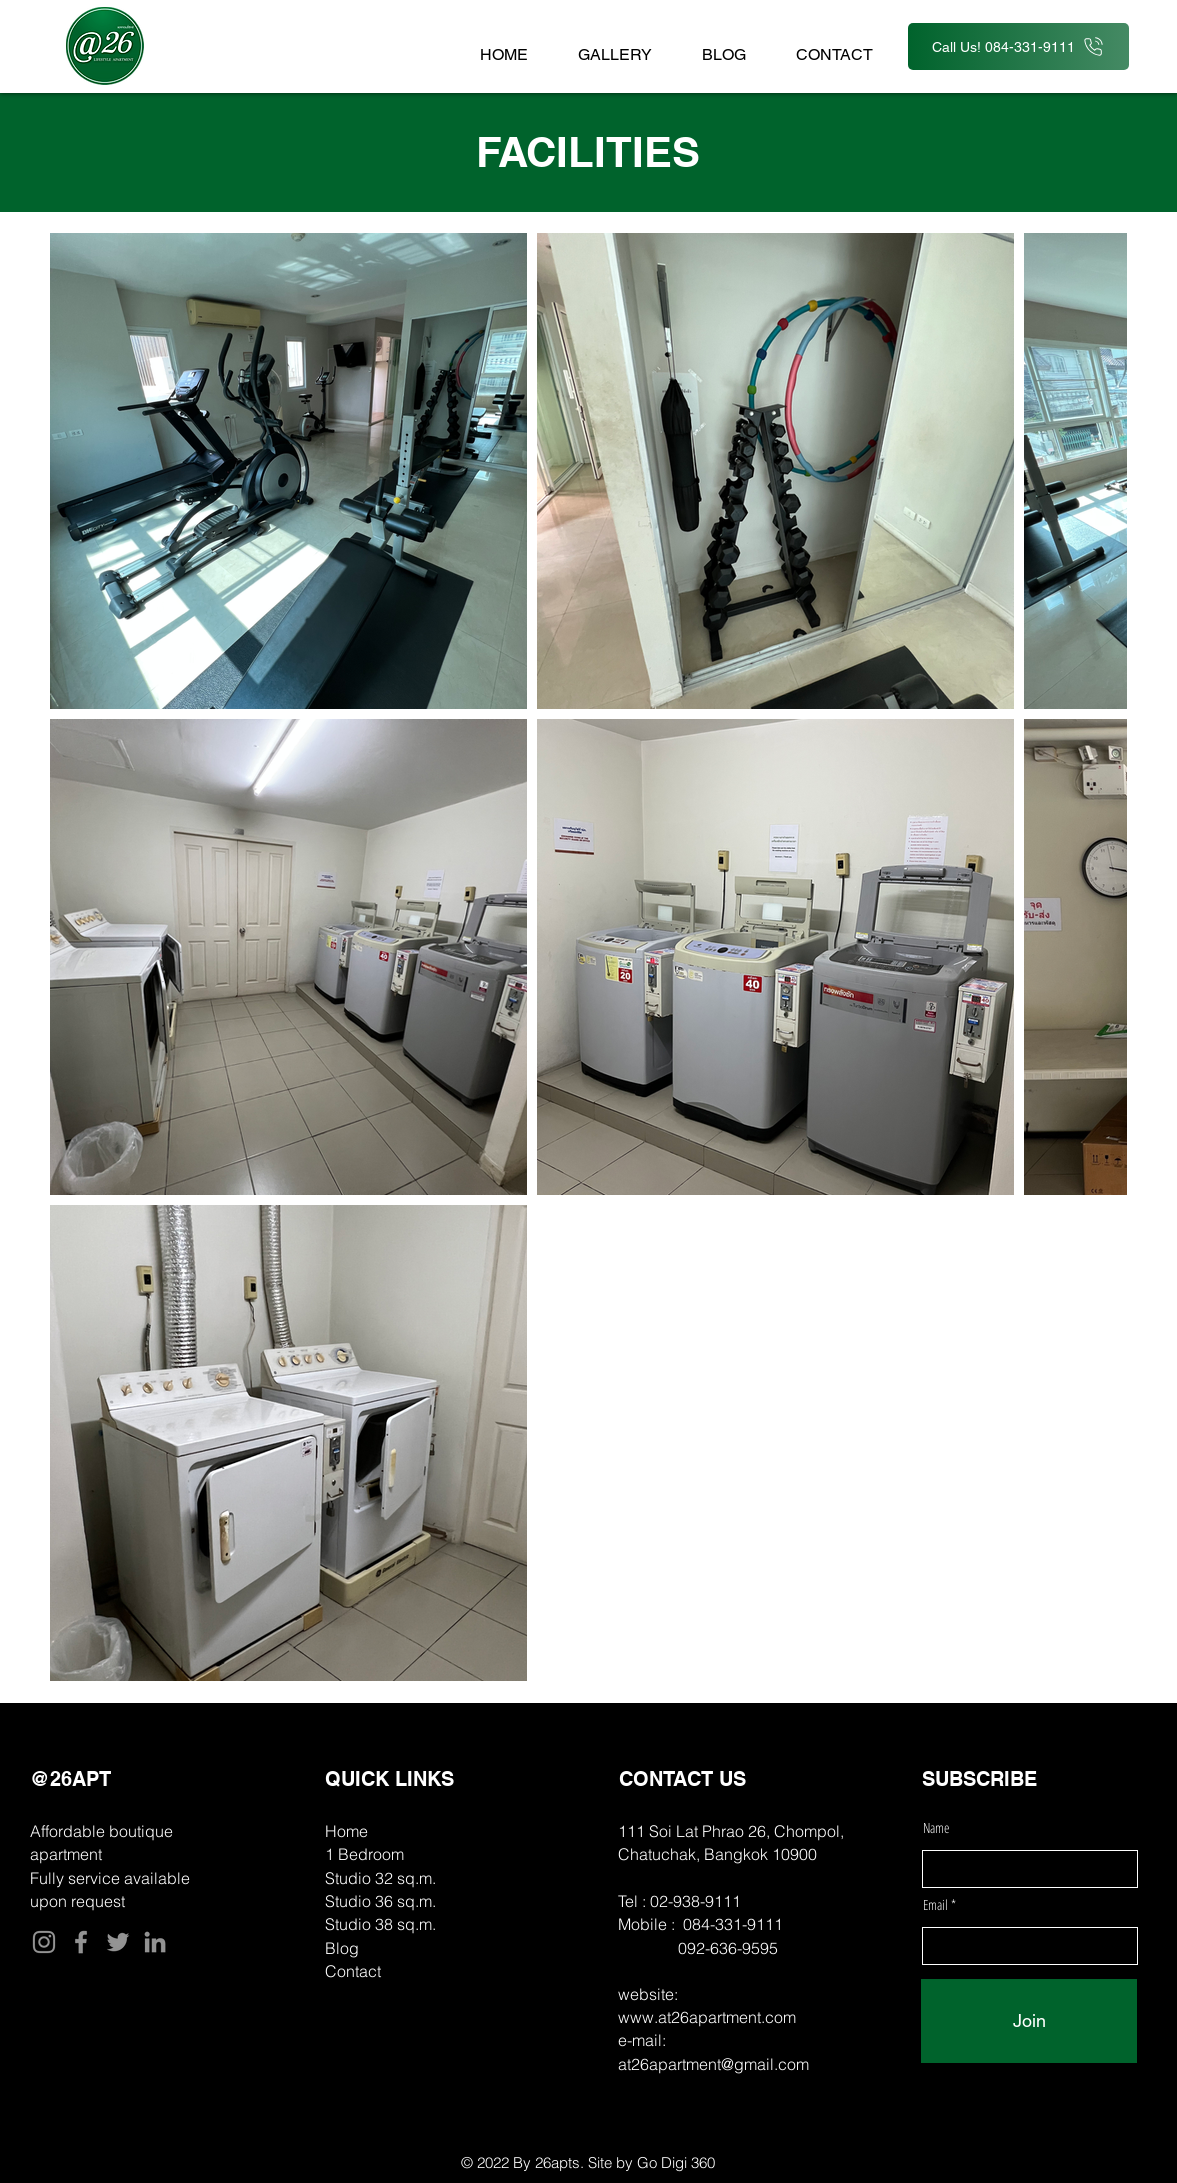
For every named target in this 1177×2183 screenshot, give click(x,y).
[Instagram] (44, 1942)
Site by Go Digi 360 (651, 2162)
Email (937, 1905)
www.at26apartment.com (707, 2017)
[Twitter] (118, 1942)
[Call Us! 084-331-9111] (1018, 46)
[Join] (1029, 2021)
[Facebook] (81, 1942)
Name (936, 1828)
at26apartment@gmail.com (713, 2064)
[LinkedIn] (155, 1942)
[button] (615, 45)
